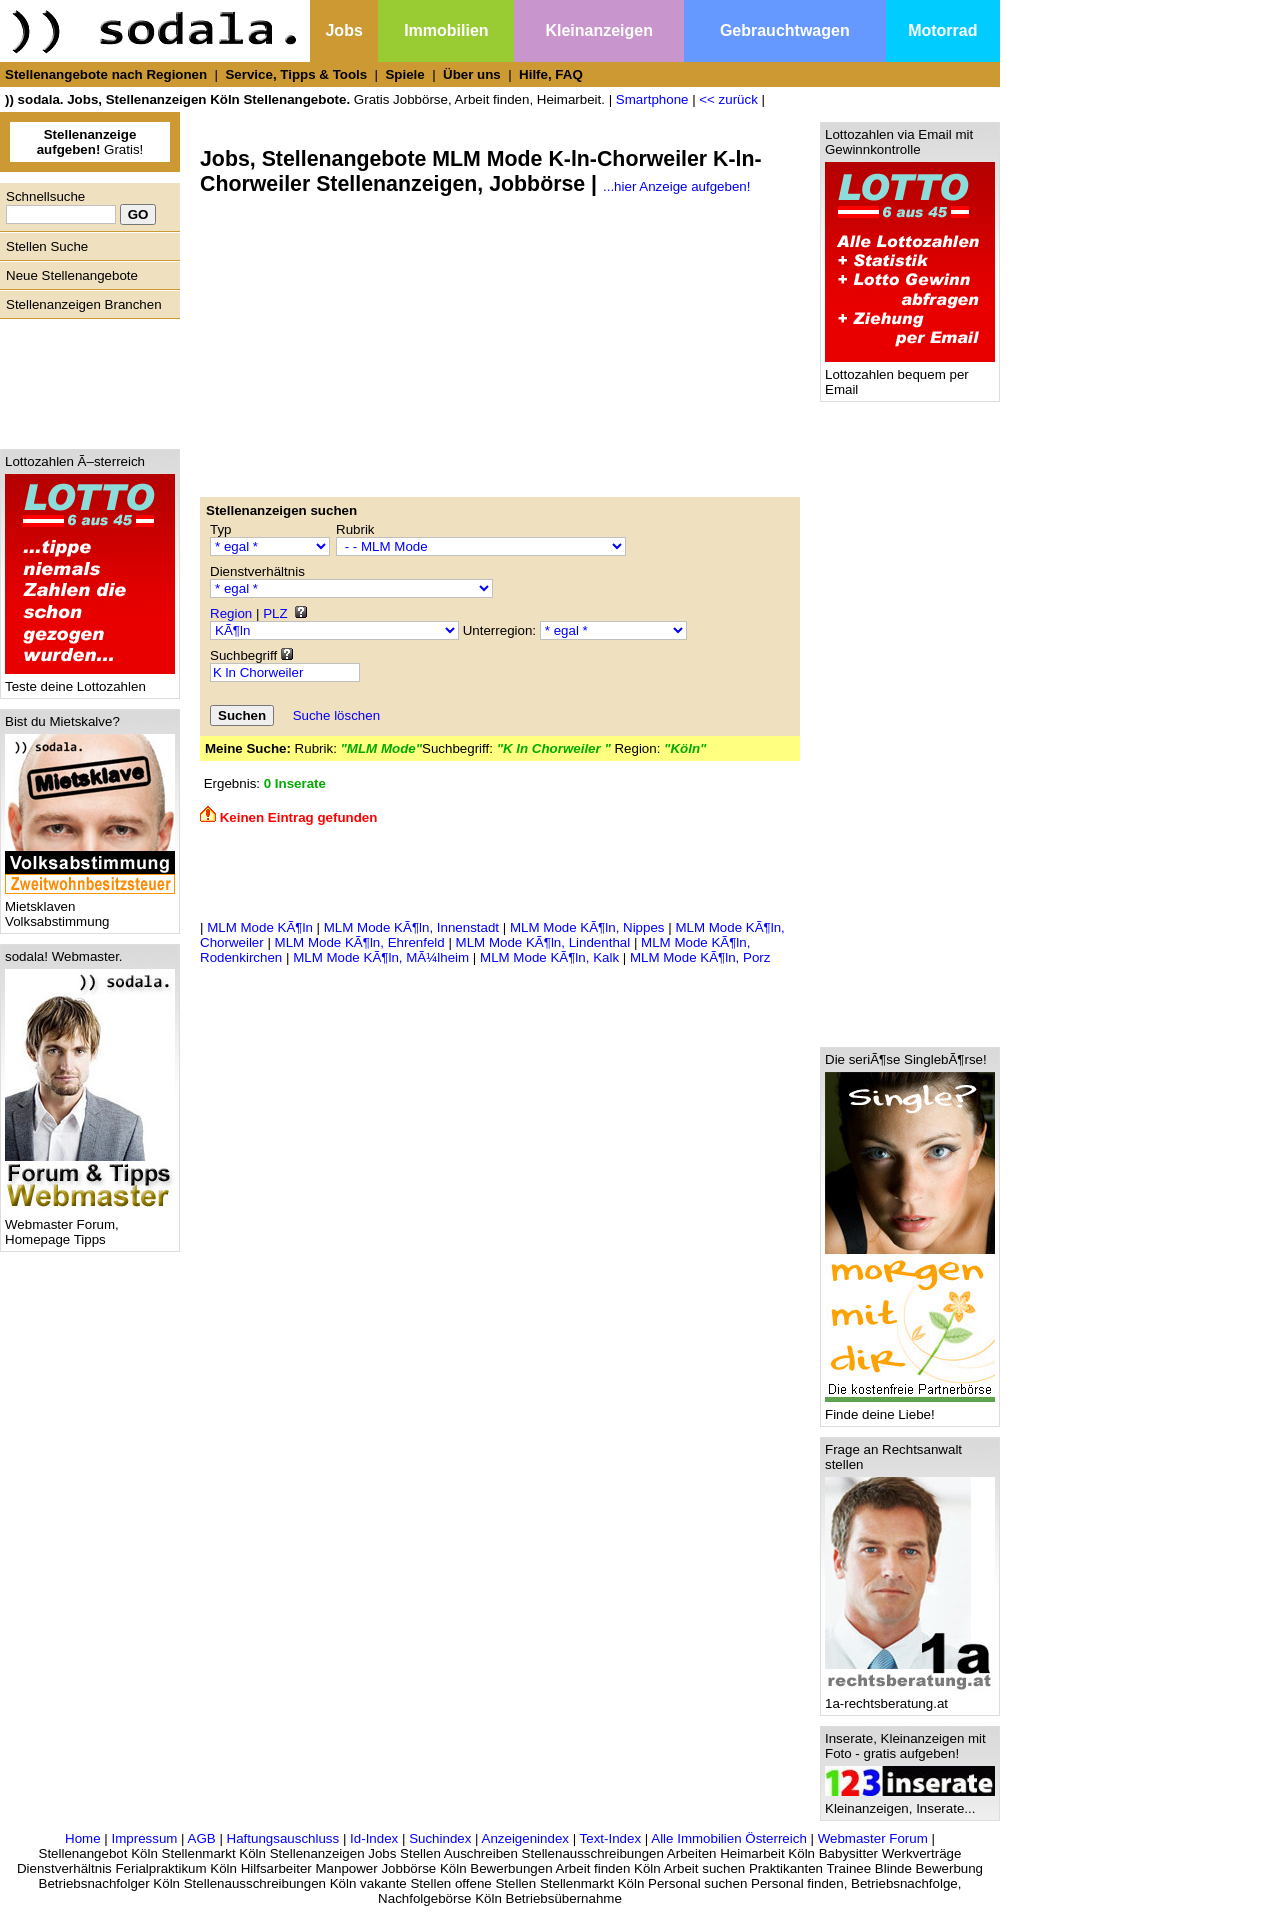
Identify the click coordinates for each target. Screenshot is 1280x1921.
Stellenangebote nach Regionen (106, 74)
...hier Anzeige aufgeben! (676, 186)
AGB (202, 1838)
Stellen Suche (47, 246)
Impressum (144, 1838)
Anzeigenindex (525, 1838)
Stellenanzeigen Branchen (84, 304)
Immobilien (446, 30)
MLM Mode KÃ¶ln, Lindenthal (543, 942)
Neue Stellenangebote (72, 275)
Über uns (472, 74)
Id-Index (374, 1838)
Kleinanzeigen (599, 30)
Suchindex (440, 1838)
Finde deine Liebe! (910, 1408)
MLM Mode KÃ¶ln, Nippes (587, 927)
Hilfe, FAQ (551, 74)
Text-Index (611, 1838)
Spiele (404, 74)
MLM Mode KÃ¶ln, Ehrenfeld (360, 942)
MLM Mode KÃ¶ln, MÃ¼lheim (381, 957)
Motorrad (942, 30)
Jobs (343, 30)
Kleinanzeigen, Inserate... (910, 1802)
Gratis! (90, 142)
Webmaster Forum (873, 1838)
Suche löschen (336, 715)
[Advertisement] (85, 379)
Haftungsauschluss (283, 1838)
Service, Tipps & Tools (296, 74)
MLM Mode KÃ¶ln (260, 927)
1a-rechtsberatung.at (910, 1697)
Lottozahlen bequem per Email (910, 376)
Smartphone (652, 99)
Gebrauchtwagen (785, 30)
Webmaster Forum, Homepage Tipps (90, 1226)
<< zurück (728, 99)
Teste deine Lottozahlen (90, 680)
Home (83, 1838)
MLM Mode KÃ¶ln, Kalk (549, 957)
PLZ (275, 613)
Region (231, 613)
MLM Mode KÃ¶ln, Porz (700, 957)
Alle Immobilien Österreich (729, 1838)
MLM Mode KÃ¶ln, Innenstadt (411, 927)
